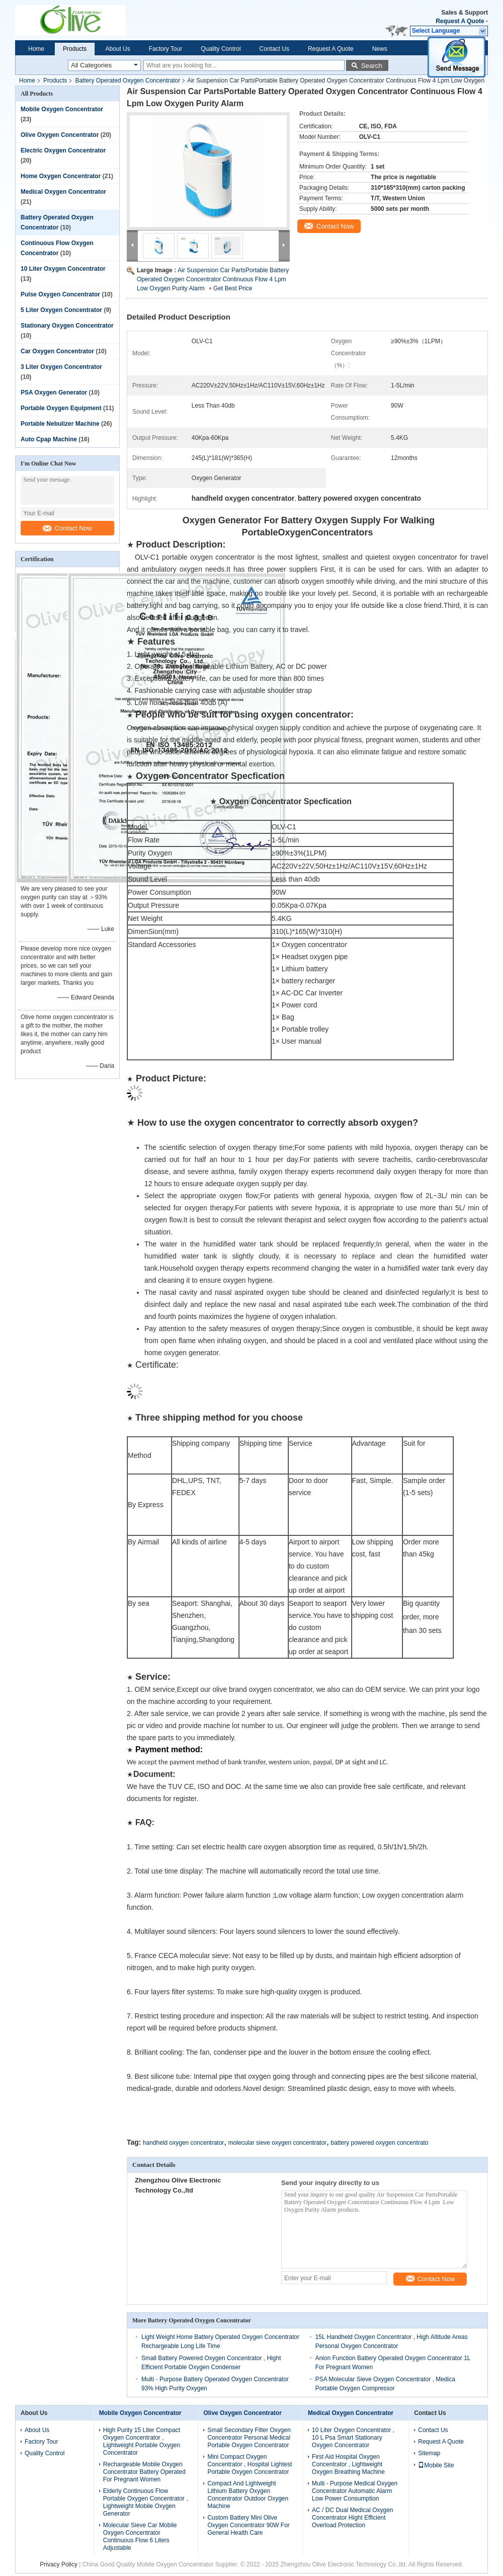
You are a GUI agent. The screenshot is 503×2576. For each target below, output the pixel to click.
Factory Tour (165, 48)
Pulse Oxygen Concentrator (60, 294)
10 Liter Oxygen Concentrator (63, 268)
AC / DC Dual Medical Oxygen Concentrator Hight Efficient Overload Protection (352, 2518)
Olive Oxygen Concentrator (60, 134)
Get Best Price (232, 288)
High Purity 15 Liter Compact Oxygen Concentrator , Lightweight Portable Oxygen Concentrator (141, 2441)
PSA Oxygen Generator (54, 392)
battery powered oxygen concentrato (379, 2142)
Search (371, 65)
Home (36, 48)
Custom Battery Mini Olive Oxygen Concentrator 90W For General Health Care (248, 2525)
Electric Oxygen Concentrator (63, 150)
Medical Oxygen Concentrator (63, 191)
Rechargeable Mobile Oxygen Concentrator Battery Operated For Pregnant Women (144, 2472)
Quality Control (220, 48)
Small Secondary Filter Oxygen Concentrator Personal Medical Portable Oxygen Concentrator (248, 2438)
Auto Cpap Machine (49, 439)
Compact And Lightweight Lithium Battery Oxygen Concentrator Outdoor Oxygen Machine (247, 2495)
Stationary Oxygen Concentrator (67, 325)
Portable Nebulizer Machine (60, 423)
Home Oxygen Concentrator (61, 176)
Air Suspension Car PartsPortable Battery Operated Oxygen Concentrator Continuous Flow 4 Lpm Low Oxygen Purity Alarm (213, 279)
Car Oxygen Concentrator (57, 351)
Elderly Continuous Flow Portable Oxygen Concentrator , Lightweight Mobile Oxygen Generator (145, 2502)
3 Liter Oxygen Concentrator (61, 366)
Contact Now (67, 528)
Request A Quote (460, 21)
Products (75, 48)
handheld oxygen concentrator (183, 2142)
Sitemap (429, 2453)
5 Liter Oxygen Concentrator (61, 310)
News (379, 48)
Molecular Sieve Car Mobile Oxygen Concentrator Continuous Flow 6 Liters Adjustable (140, 2536)
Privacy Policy (58, 2564)
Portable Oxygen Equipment (61, 408)
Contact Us (274, 48)
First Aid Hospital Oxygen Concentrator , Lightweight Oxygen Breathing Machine (348, 2464)
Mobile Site (436, 2465)
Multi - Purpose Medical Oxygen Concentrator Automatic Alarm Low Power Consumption (354, 2491)
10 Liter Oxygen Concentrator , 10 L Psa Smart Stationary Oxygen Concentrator (353, 2438)
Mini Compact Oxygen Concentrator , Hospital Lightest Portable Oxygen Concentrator (249, 2464)
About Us (117, 48)
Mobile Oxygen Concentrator (62, 109)
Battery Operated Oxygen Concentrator (127, 80)
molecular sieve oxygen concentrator (277, 2142)
